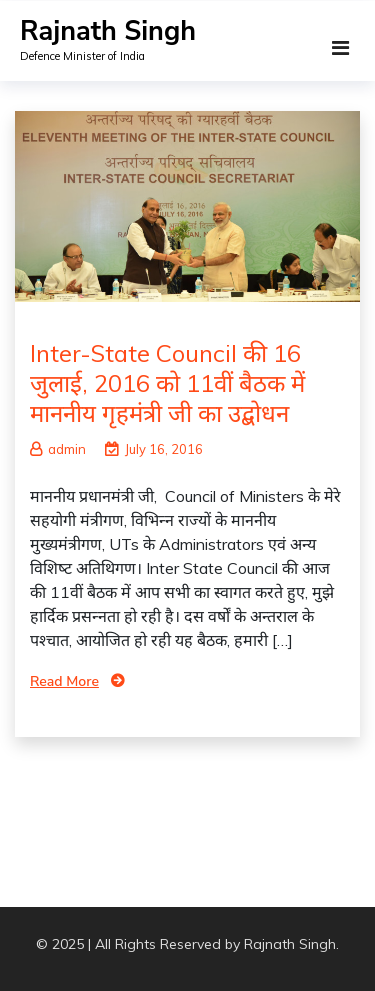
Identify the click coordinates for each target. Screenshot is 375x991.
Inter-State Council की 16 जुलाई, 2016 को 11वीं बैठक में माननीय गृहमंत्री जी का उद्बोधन (167, 383)
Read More (64, 681)
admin (58, 449)
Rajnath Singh (108, 31)
